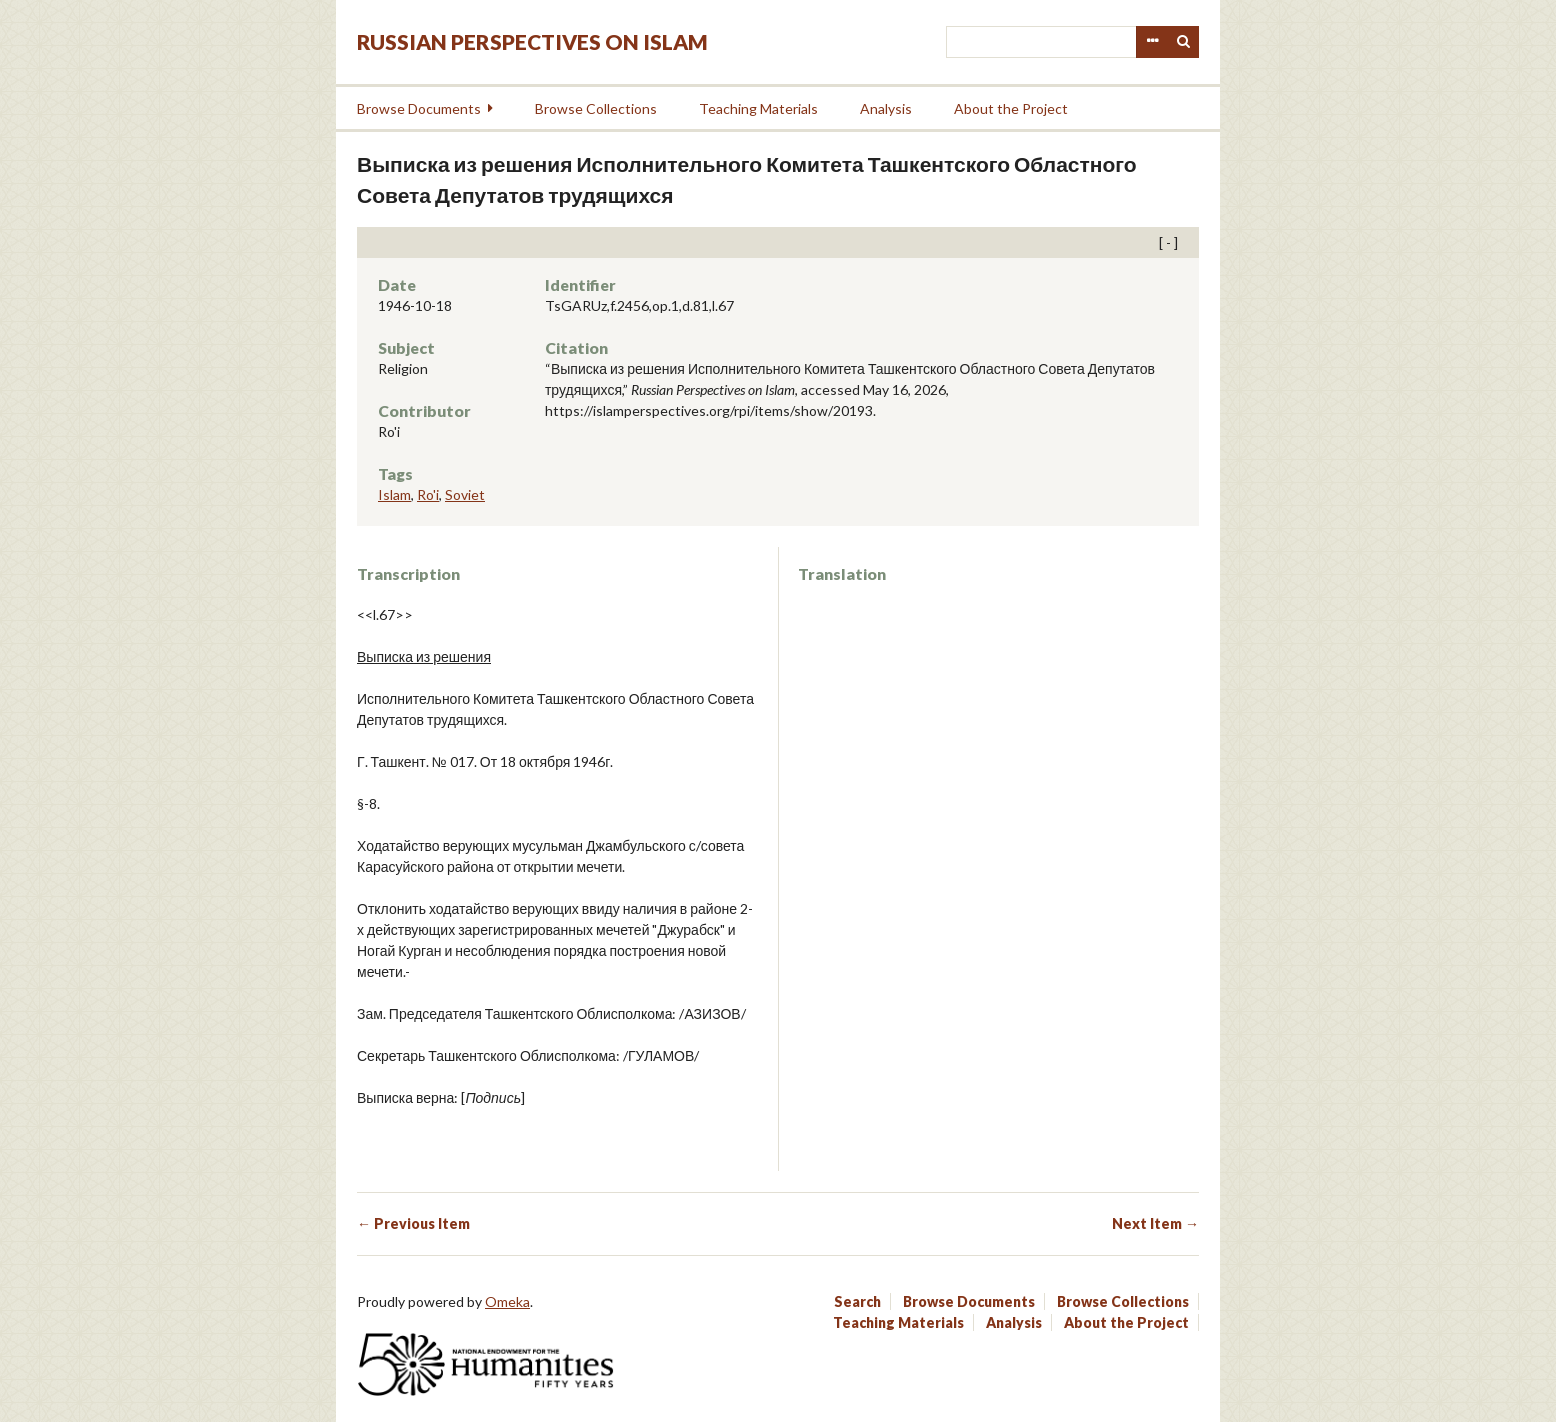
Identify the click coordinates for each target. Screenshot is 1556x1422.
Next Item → (1155, 1223)
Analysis (886, 108)
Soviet (465, 494)
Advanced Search (1152, 42)
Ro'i (428, 494)
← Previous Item (413, 1223)
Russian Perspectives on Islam (532, 41)
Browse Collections (596, 108)
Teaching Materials (758, 108)
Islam (394, 494)
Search (1184, 42)
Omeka (507, 1301)
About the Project (1011, 108)
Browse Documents (419, 108)
